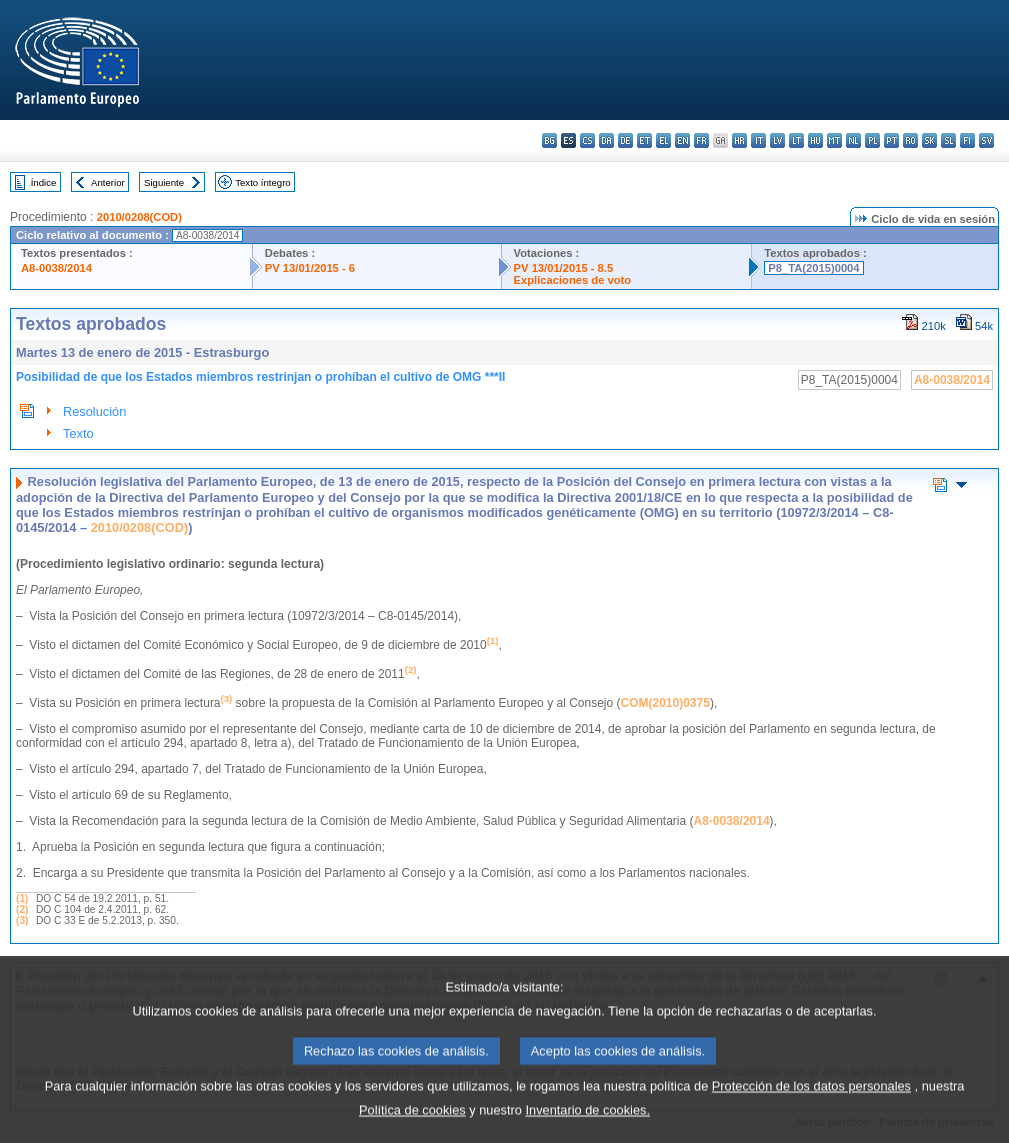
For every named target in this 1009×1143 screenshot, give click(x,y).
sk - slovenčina (929, 140)
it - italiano (758, 140)
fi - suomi (967, 140)
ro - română (910, 140)
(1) (22, 898)
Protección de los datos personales (811, 1107)
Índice (44, 182)
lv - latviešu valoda (777, 140)
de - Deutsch (625, 140)
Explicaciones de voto (573, 280)
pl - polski (872, 140)
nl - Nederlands (853, 140)
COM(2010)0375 (665, 703)
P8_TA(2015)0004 (813, 268)
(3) (22, 920)
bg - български (549, 140)
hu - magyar (815, 140)
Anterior (108, 182)
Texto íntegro (262, 182)
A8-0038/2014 (56, 268)
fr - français (701, 140)
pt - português (891, 140)
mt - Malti (834, 140)
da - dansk (606, 140)
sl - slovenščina (948, 140)
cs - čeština (587, 140)
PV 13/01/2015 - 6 (310, 268)
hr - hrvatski (739, 140)
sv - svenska (986, 140)
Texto (78, 433)
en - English (682, 140)
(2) (22, 909)
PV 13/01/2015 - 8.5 (564, 268)
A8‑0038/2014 (732, 821)
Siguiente (164, 182)
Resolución (94, 411)
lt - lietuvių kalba (796, 140)
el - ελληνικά (663, 140)
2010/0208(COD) (139, 217)
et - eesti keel (644, 140)
